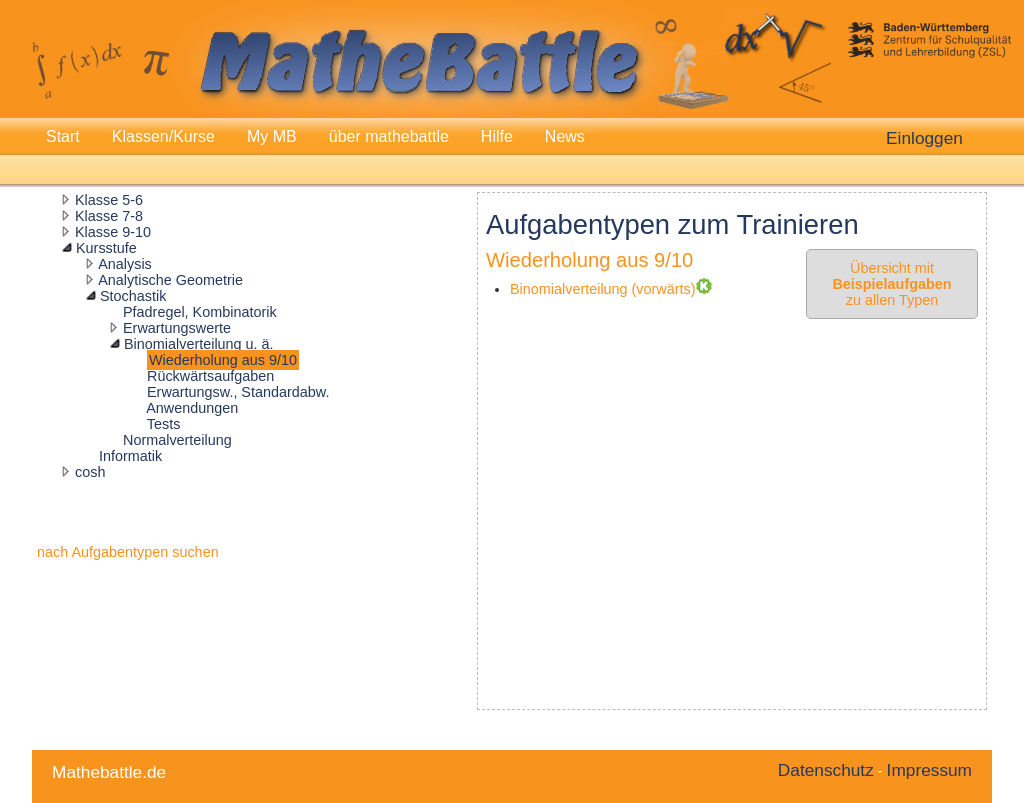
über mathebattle (389, 136)
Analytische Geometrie (170, 280)
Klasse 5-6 (109, 200)
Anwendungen (192, 408)
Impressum (929, 770)
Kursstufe (106, 248)
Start (63, 136)
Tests (164, 424)
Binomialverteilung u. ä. (199, 344)
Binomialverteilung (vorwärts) (603, 289)
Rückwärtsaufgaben (210, 376)
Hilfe (497, 136)
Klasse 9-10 (113, 232)
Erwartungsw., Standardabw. (238, 392)
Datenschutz (826, 770)
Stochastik (133, 296)
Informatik (130, 456)
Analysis (125, 264)
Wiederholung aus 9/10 (223, 360)
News (565, 136)
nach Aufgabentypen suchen (128, 552)
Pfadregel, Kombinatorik (200, 312)
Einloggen (924, 138)
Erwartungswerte (177, 328)
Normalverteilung (177, 440)
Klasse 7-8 (109, 216)
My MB (272, 136)
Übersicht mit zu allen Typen (891, 284)
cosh (90, 472)
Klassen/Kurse (163, 136)
